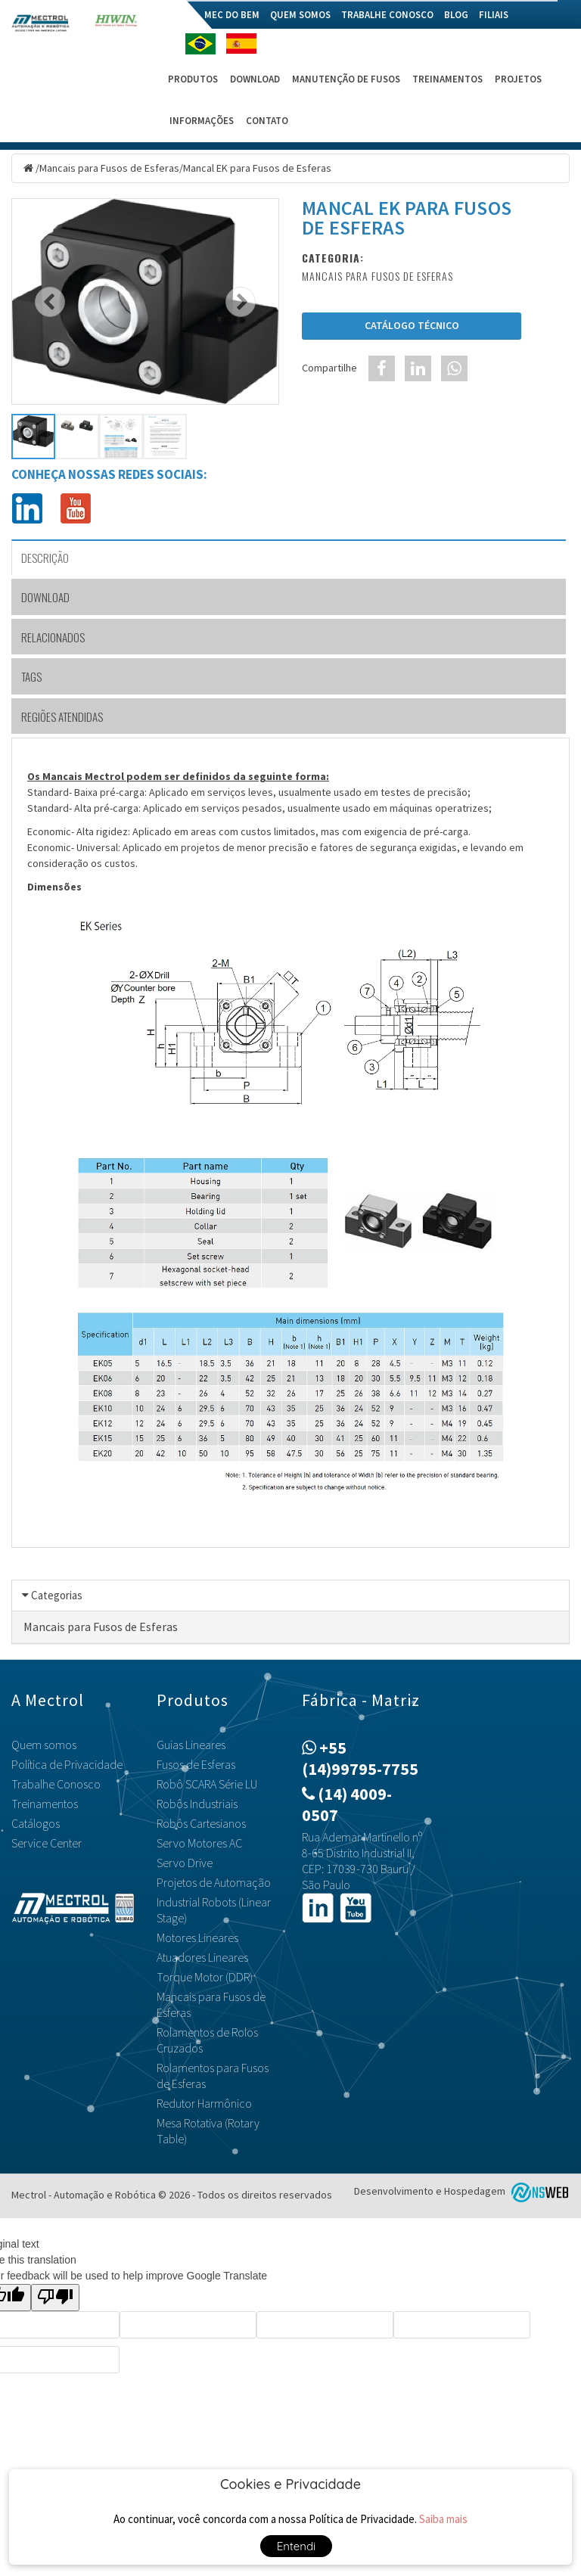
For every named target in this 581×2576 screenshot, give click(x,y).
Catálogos (35, 1823)
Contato (267, 120)
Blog (456, 14)
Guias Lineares (191, 1744)
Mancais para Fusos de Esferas (109, 168)
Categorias (56, 1595)
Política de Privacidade (67, 1764)
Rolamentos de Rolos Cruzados (207, 2040)
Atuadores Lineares (202, 1957)
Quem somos (300, 14)
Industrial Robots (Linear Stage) (214, 1909)
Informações (201, 120)
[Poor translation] (55, 2297)
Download (255, 79)
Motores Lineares (197, 1937)
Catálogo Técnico (412, 325)
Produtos (193, 79)
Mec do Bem (231, 14)
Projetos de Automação (214, 1882)
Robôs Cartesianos (201, 1823)
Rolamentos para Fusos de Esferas (213, 2075)
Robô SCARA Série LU (207, 1783)
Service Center (46, 1842)
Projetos (518, 79)
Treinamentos (447, 79)
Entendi (296, 2546)
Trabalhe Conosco (387, 14)
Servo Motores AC (199, 1842)
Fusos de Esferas (196, 1764)
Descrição (45, 557)
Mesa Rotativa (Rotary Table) (208, 2130)
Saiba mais (443, 2519)
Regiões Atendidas (62, 716)
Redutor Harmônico (204, 2103)
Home (180, 14)
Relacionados (53, 637)
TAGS (31, 676)
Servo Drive (185, 1862)
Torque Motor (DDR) (205, 1976)
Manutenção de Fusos (346, 79)
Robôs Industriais (197, 1803)
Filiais (493, 14)
